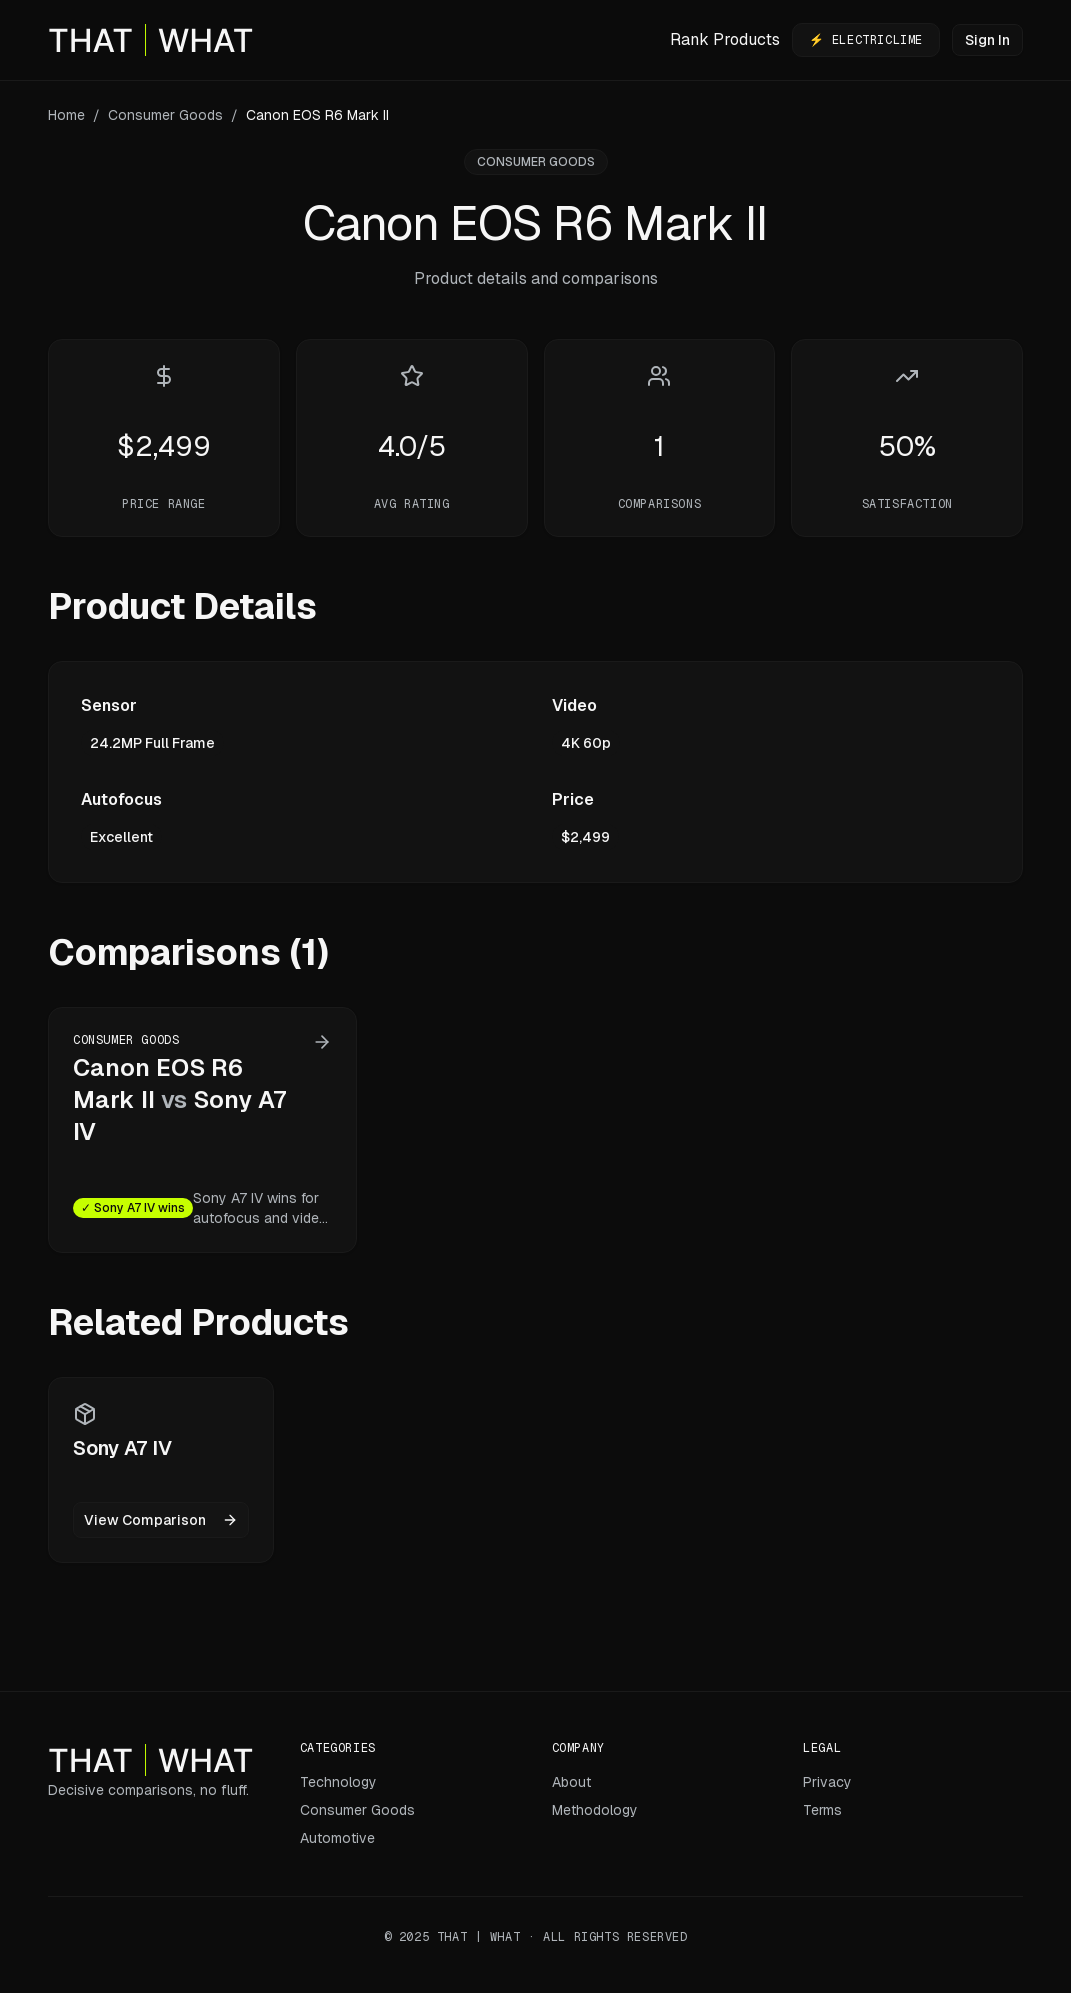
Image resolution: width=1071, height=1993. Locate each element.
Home (66, 115)
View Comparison (161, 1520)
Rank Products (725, 39)
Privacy (827, 1782)
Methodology (595, 1810)
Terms (822, 1810)
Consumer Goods (165, 115)
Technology (338, 1782)
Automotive (337, 1838)
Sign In (987, 40)
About (571, 1782)
